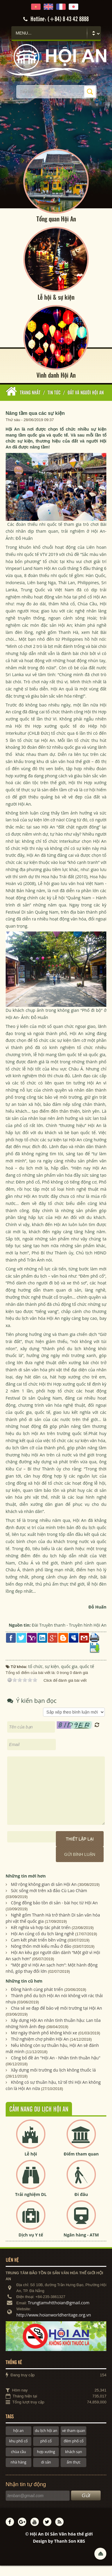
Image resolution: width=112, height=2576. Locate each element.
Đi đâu (81, 2205)
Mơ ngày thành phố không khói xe (44, 2043)
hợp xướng (46, 2462)
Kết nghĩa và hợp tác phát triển (40, 1938)
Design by (59, 2551)
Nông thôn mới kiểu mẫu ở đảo (41, 1956)
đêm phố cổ (73, 2451)
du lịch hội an (46, 2441)
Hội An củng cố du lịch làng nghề (42, 1944)
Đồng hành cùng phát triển (37, 2000)
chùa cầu (18, 2462)
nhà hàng (18, 2472)
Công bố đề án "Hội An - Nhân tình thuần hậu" (55, 2068)
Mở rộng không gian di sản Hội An (43, 1894)
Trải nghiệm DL (30, 2205)
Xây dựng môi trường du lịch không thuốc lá (53, 2080)
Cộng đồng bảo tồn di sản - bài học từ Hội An (54, 1913)
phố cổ (46, 2451)
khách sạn (73, 2462)
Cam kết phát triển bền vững (38, 1950)
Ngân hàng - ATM (81, 2245)
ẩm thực (73, 2472)
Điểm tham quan (81, 2164)
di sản (46, 2472)
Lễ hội (30, 2164)
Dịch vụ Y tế (31, 2245)
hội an (18, 2441)
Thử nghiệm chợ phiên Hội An (40, 2049)
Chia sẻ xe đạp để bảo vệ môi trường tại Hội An (56, 2018)
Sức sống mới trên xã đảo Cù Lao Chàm (49, 1901)
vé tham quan (73, 2441)
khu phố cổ (18, 2451)
